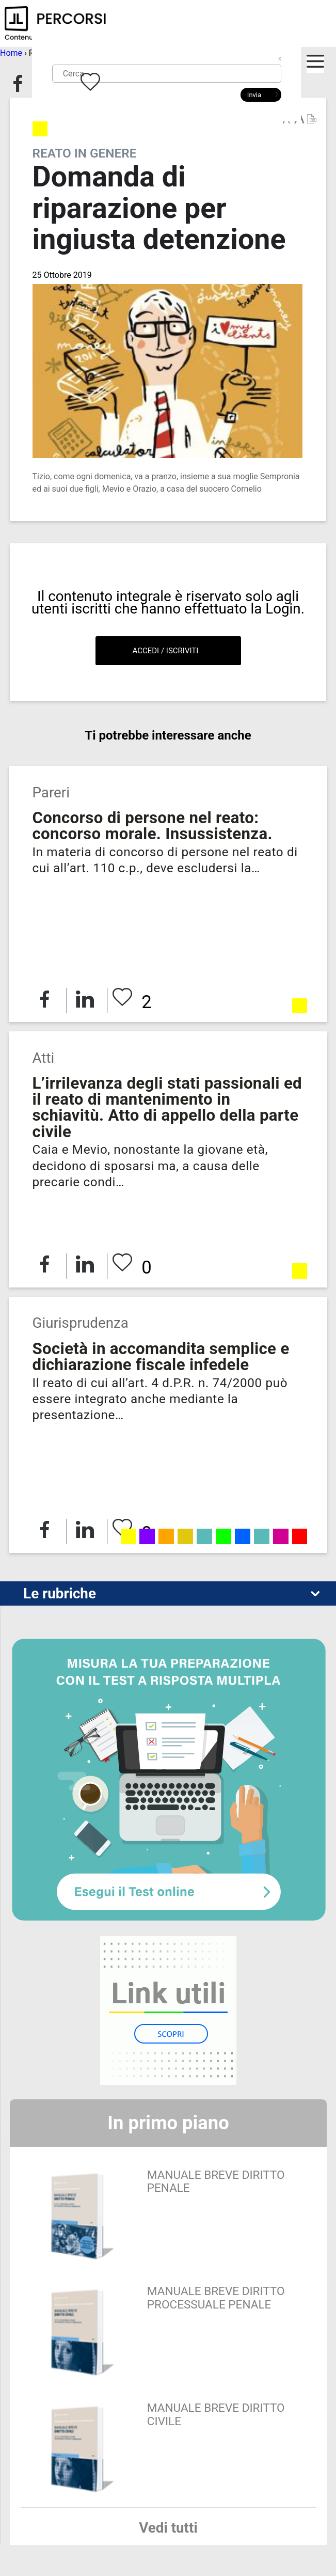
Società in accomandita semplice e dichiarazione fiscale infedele (160, 1356)
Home (11, 53)
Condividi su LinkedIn (85, 999)
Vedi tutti (168, 2527)
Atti (43, 1057)
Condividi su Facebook (18, 84)
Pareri (51, 792)
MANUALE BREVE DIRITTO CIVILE (216, 2414)
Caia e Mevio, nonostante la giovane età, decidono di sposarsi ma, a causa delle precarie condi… (150, 1165)
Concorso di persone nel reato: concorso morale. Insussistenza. (152, 825)
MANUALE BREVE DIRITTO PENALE (216, 2181)
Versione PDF (311, 118)
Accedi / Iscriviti (166, 650)
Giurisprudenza (80, 1322)
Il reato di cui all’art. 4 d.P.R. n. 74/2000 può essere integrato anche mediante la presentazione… (159, 1399)
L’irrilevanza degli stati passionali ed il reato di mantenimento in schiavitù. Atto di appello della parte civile (167, 1107)
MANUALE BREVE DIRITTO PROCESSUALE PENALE (216, 2298)
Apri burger (316, 68)
